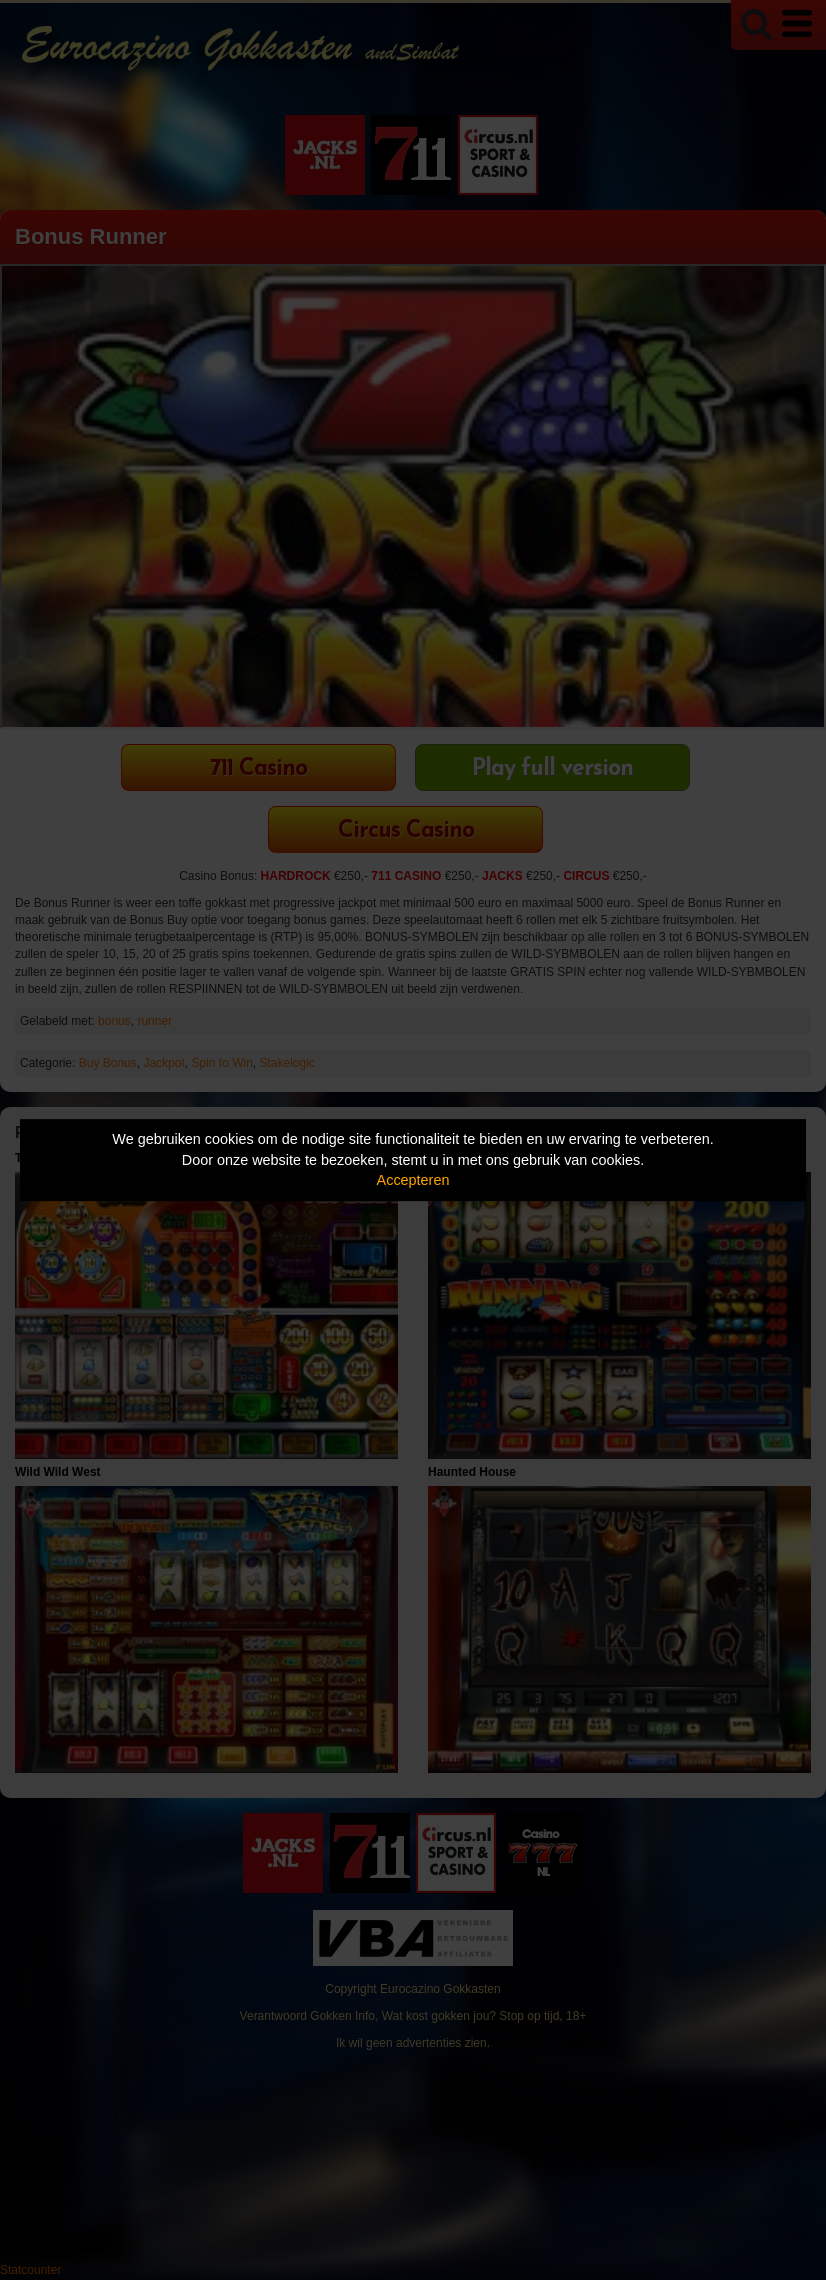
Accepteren (413, 1180)
